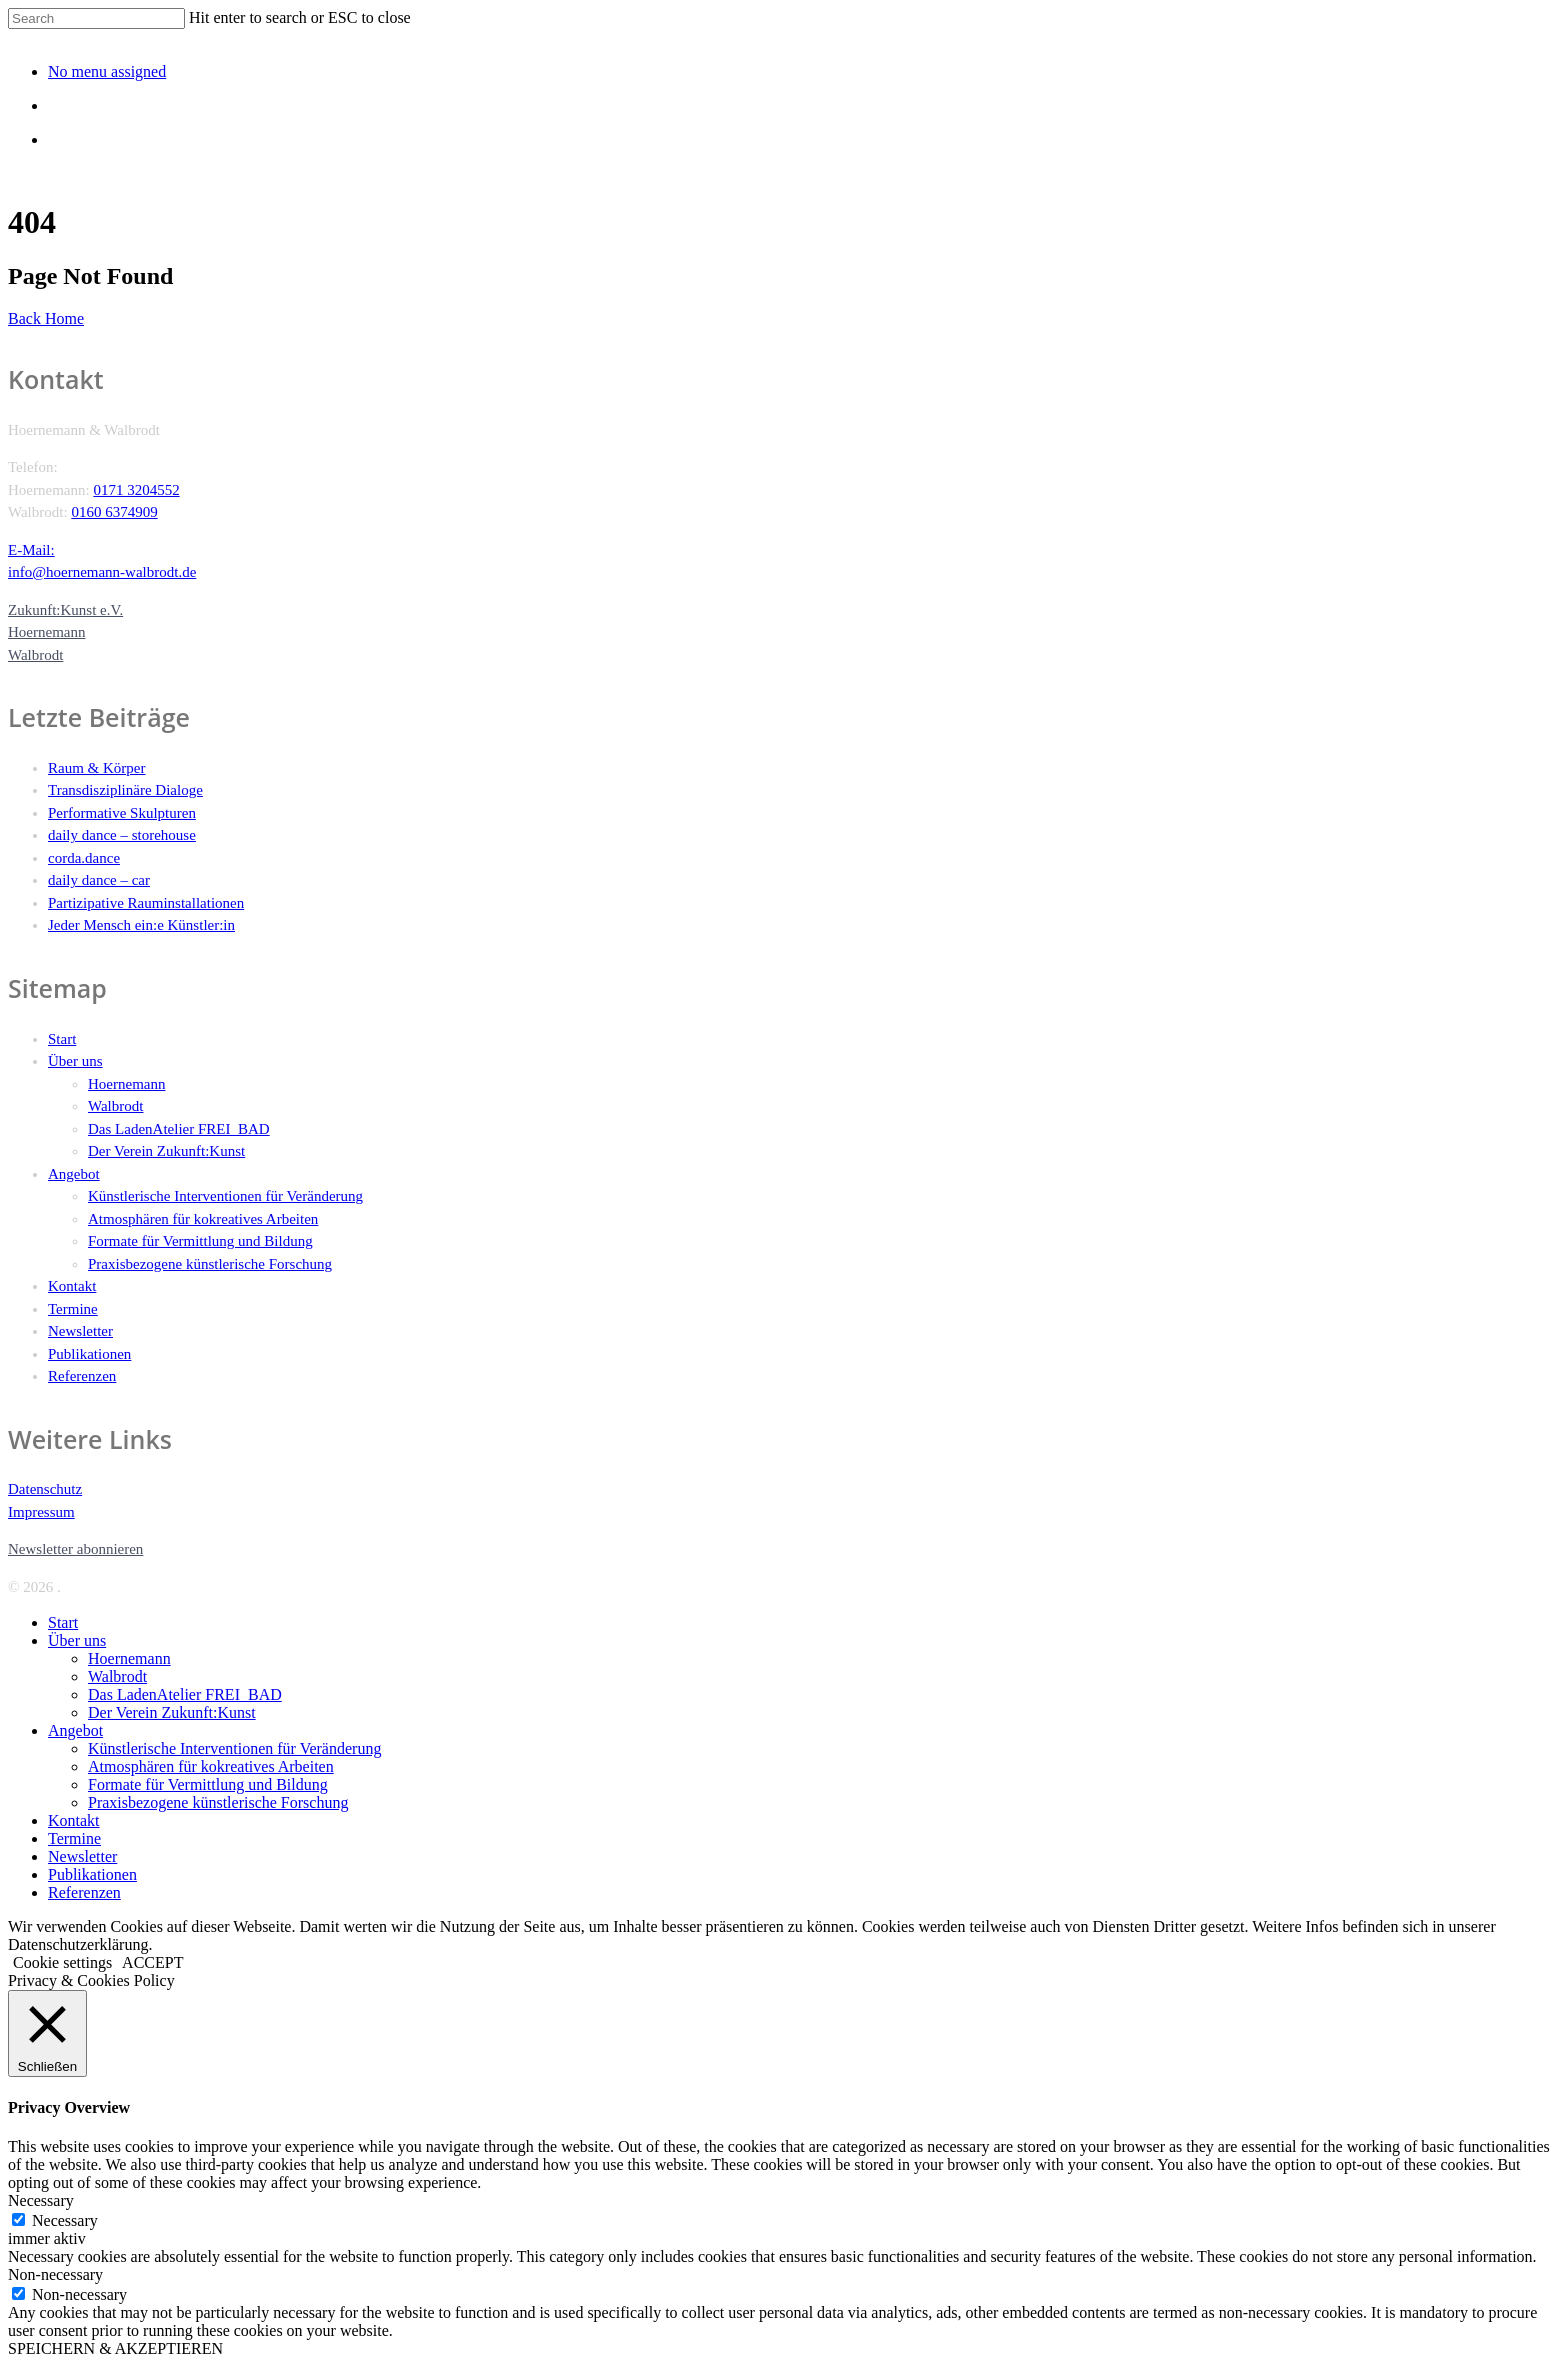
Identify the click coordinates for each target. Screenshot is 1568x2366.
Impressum (41, 1512)
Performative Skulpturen (122, 813)
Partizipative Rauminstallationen (146, 903)
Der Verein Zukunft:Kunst (166, 1151)
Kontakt (72, 1286)
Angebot (74, 1174)
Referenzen (82, 1376)
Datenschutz (45, 1489)
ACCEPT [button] (152, 1962)
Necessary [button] (41, 2200)
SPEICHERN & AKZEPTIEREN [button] (115, 2348)
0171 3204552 (136, 490)
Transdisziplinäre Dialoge (125, 790)
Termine (73, 1309)
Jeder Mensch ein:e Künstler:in (141, 925)
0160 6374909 (114, 512)
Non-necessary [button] (55, 2274)
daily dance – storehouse (122, 835)
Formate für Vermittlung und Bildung (200, 1241)
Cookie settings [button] (62, 1962)
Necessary (65, 2220)
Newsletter (80, 1331)
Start (62, 1039)
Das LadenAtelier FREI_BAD (179, 1129)
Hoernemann (126, 1084)
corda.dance (84, 858)
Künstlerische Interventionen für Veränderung (225, 1196)
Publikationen (89, 1354)
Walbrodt (115, 1106)
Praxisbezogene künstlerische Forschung (210, 1264)
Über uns (75, 1061)
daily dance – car (99, 880)
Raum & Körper (96, 768)
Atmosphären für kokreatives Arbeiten (203, 1219)
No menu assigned (107, 71)
